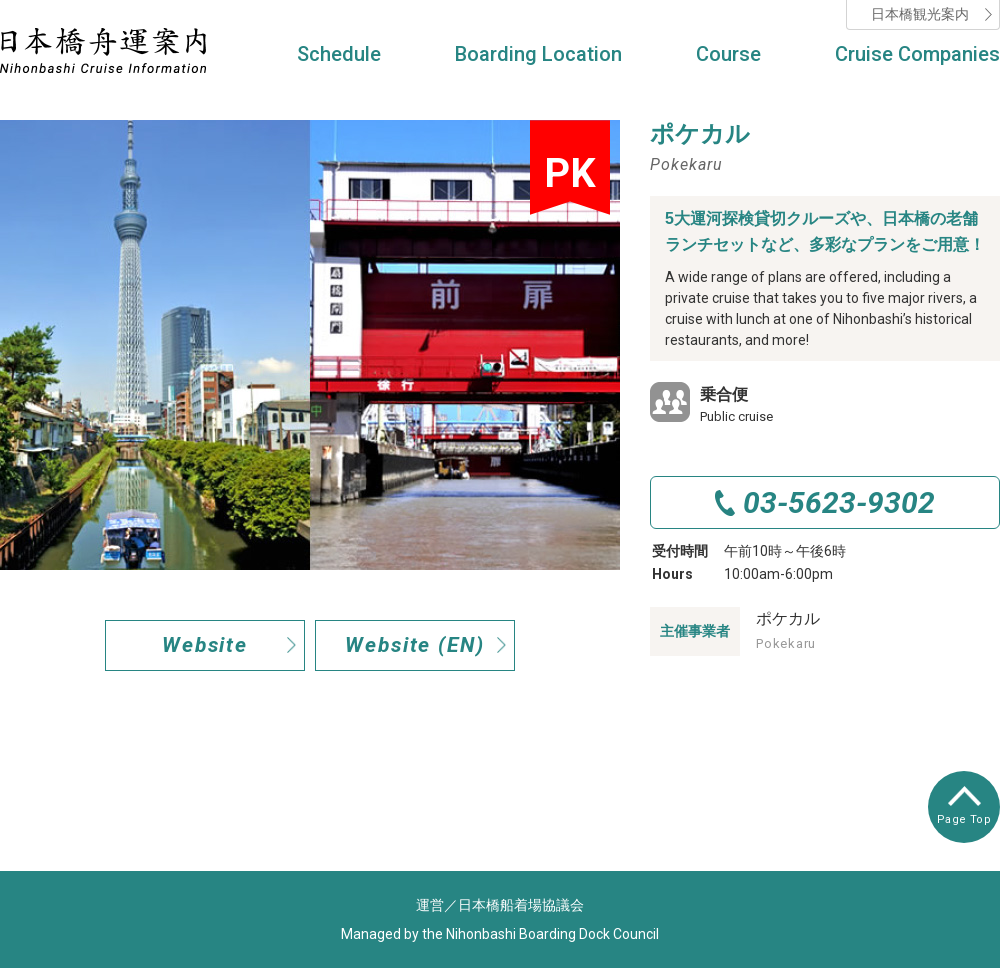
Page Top (964, 806)
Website (205, 645)
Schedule (339, 54)
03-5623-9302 (839, 502)
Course (728, 54)
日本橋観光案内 (920, 14)
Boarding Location (538, 54)
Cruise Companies (917, 54)
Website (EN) (415, 645)
